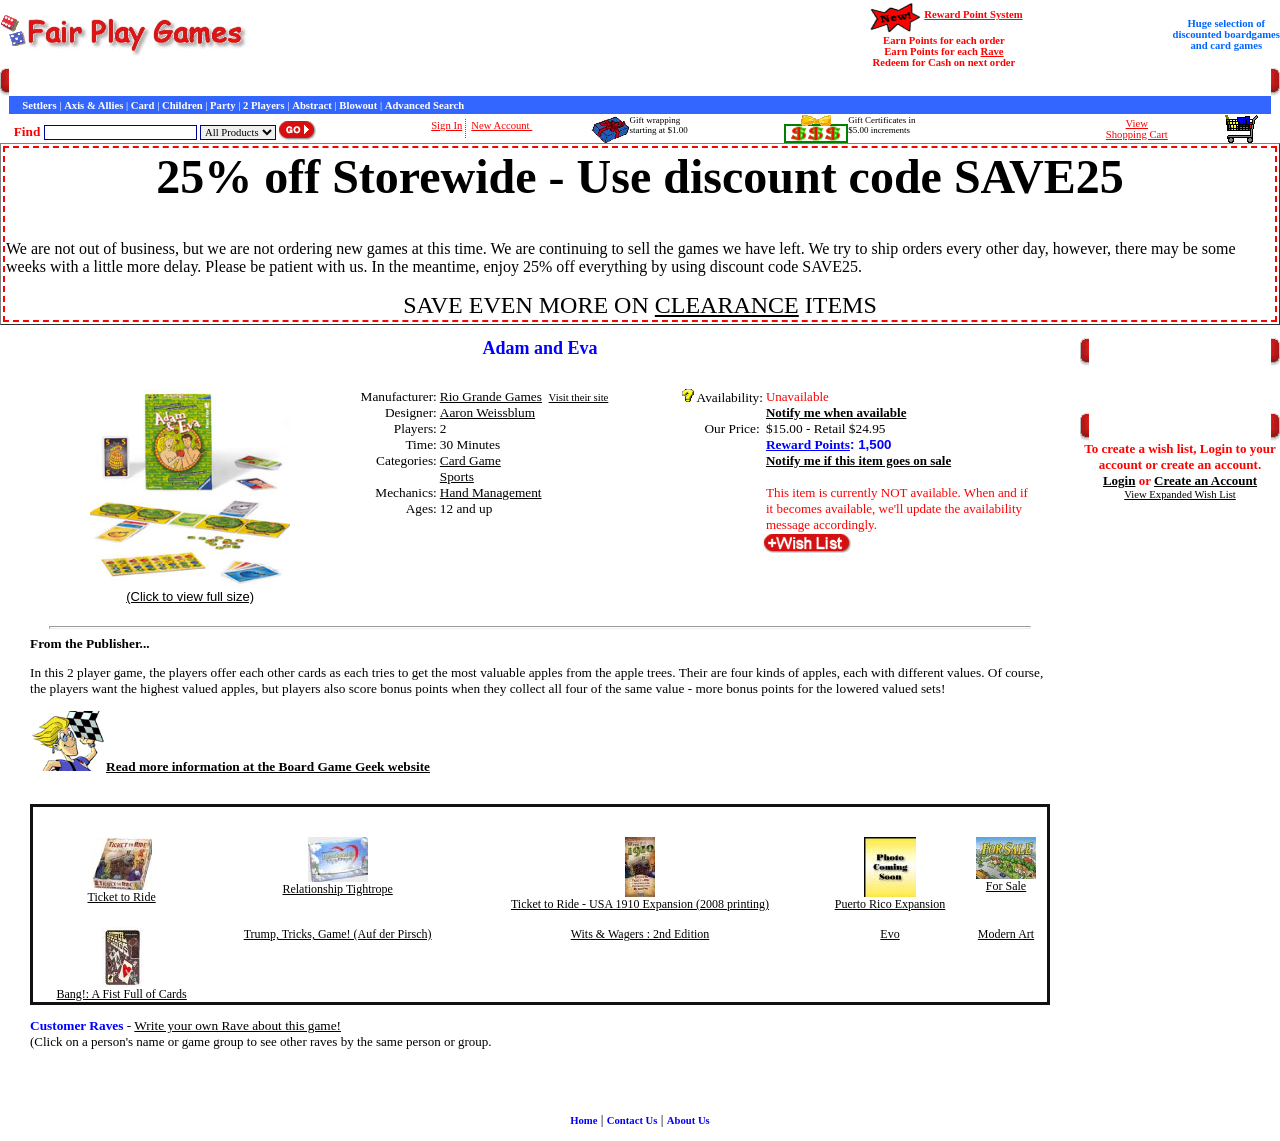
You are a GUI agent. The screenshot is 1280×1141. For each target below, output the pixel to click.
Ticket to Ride (122, 897)
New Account (501, 125)
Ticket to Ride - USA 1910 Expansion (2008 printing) (640, 904)
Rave (992, 51)
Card (143, 105)
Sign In (446, 125)
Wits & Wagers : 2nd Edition (640, 934)
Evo (889, 934)
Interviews (439, 82)
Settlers (39, 105)
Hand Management (491, 492)
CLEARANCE (727, 305)
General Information (277, 82)
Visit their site (579, 397)
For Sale (1006, 886)
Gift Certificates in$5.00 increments (881, 125)
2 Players (264, 105)
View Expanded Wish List (1180, 494)
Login (1119, 480)
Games (59, 82)
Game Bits (494, 82)
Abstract (312, 105)
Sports (457, 476)
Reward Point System (973, 14)
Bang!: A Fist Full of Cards (121, 994)
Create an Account (1205, 480)
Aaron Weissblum (487, 412)
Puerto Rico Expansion (890, 904)
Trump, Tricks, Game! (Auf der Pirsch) (338, 934)
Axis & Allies (93, 105)
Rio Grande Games (491, 396)
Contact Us (196, 82)
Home (22, 82)
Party (222, 105)
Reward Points (808, 444)
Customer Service (123, 82)
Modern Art (1006, 934)
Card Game (470, 460)
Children (182, 105)
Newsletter (550, 82)
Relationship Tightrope (337, 889)
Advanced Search (424, 105)
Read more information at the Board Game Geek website (230, 766)
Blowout (358, 105)
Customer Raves (369, 82)
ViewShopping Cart (1137, 129)
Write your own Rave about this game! (237, 1025)
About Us (688, 1120)
